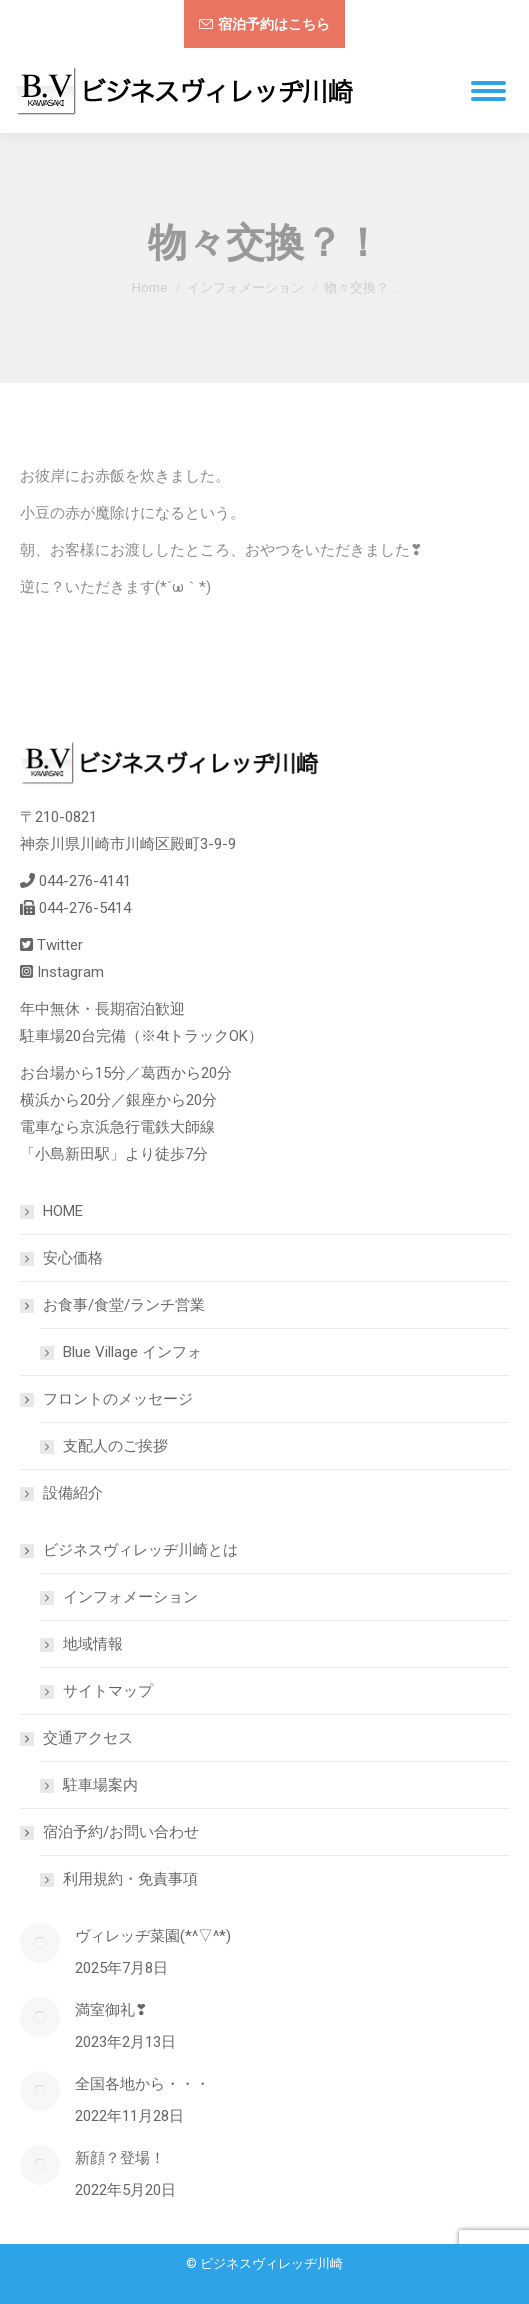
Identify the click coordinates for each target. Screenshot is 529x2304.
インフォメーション (130, 1597)
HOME (63, 1211)
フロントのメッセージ (108, 1399)
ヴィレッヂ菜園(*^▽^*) (153, 1936)
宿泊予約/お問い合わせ (111, 1832)
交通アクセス (78, 1738)
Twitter (60, 945)
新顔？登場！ (120, 2158)
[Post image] (40, 1943)
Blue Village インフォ (132, 1352)
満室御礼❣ (111, 2010)
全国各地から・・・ (142, 2084)
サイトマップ (108, 1691)
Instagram (70, 972)
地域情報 (93, 1644)
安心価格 (73, 1258)
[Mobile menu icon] (488, 91)
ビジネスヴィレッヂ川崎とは (130, 1550)
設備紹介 (73, 1493)
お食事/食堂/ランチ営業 (114, 1305)
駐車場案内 (100, 1785)
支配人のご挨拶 (115, 1446)
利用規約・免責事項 (130, 1879)
